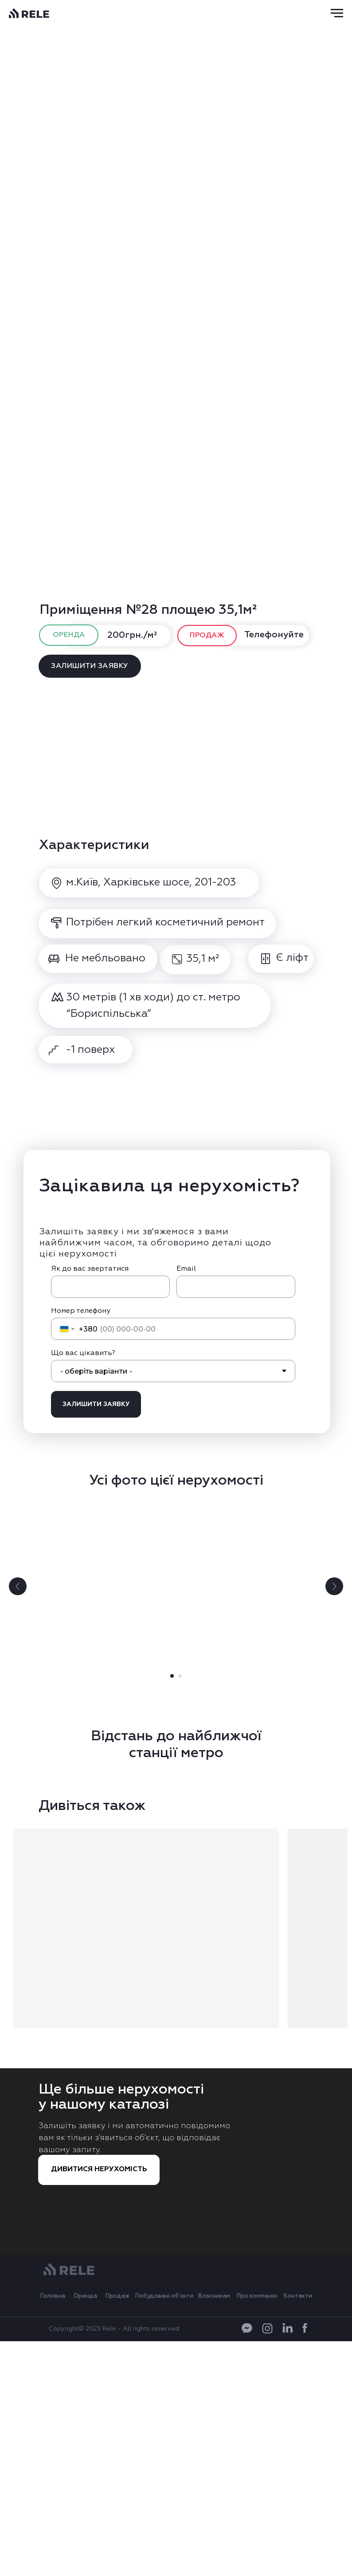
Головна (52, 2296)
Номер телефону (80, 1311)
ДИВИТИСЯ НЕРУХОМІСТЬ (99, 2169)
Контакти (298, 2296)
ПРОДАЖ (207, 635)
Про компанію (257, 2296)
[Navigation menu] (337, 13)
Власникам (214, 2296)
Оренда (85, 2296)
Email (186, 1268)
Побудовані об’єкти (164, 2296)
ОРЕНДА (69, 635)
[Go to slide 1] (172, 1676)
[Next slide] (334, 1586)
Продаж (118, 2296)
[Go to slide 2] (180, 1676)
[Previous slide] (18, 1586)
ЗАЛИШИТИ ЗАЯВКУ (90, 666)
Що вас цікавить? (83, 1353)
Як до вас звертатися (90, 1268)
